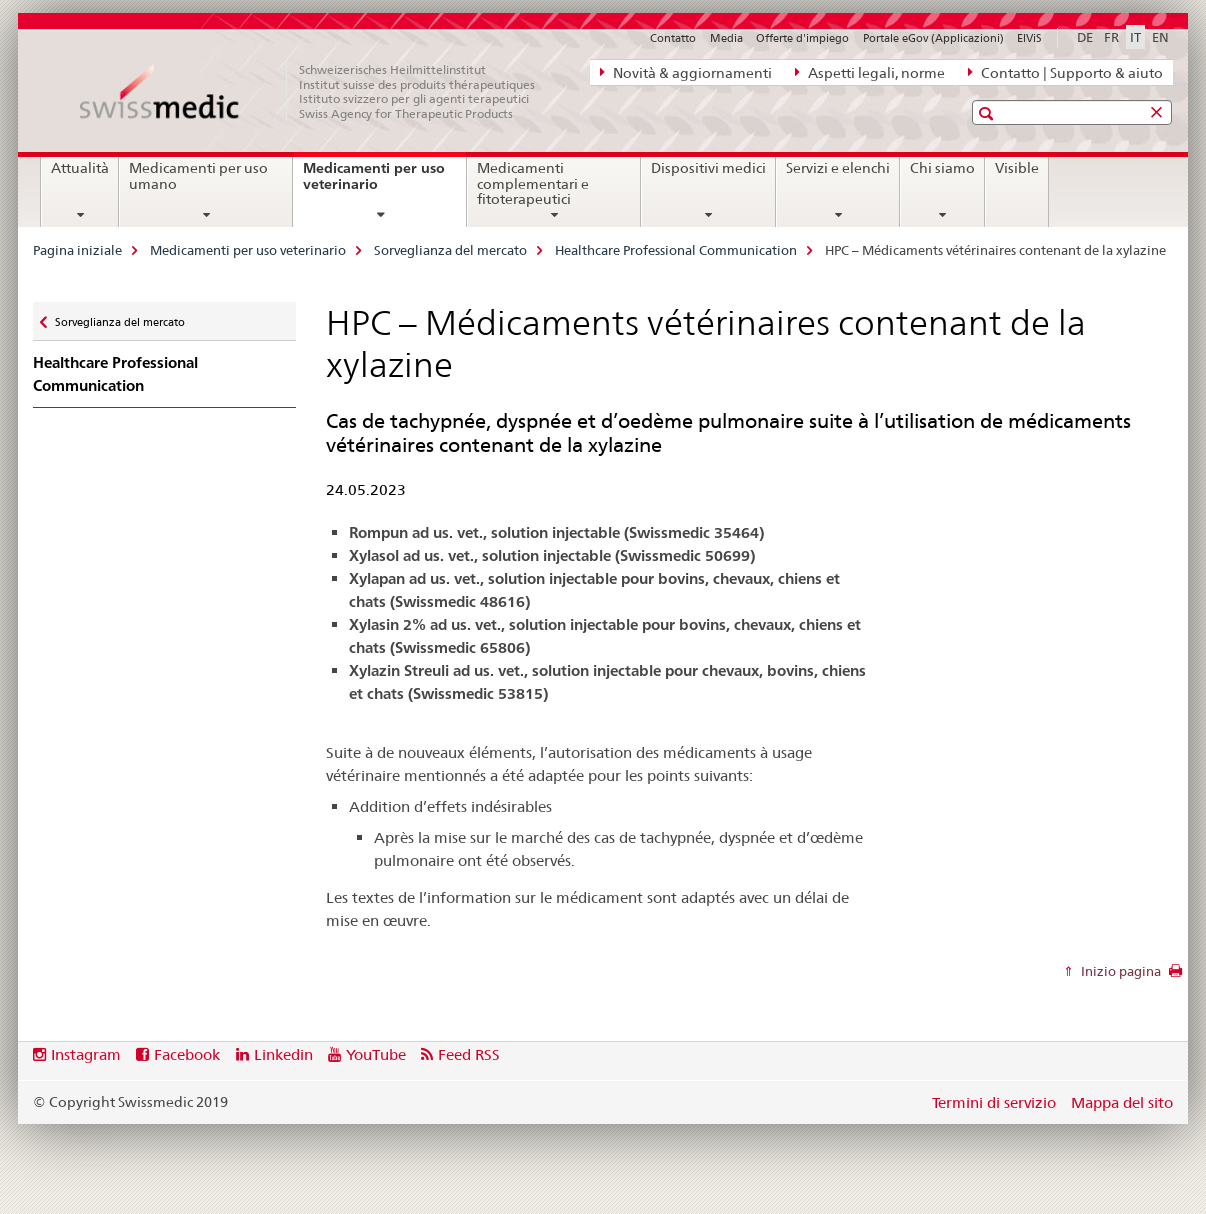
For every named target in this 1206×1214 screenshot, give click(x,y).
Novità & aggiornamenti (686, 72)
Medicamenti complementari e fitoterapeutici (533, 184)
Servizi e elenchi (838, 168)
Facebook (187, 1054)
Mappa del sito (1122, 1102)
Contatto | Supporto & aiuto (1065, 72)
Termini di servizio (994, 1102)
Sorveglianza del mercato (450, 250)
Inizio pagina (1119, 971)
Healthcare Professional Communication (676, 250)
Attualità (80, 168)
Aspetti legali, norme (870, 72)
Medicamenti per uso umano (198, 176)
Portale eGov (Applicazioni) (933, 38)
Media (726, 38)
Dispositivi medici (708, 168)
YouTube (376, 1054)
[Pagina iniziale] (318, 92)
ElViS (1029, 38)
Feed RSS (469, 1054)
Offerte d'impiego (802, 38)
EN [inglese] (1160, 37)
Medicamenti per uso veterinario (374, 183)
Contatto (673, 38)
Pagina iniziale (77, 250)
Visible (1017, 168)
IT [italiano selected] (1135, 37)
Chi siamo (942, 168)
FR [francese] (1111, 37)
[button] (988, 113)
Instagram (86, 1054)
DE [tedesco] (1085, 37)
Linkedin (283, 1054)
